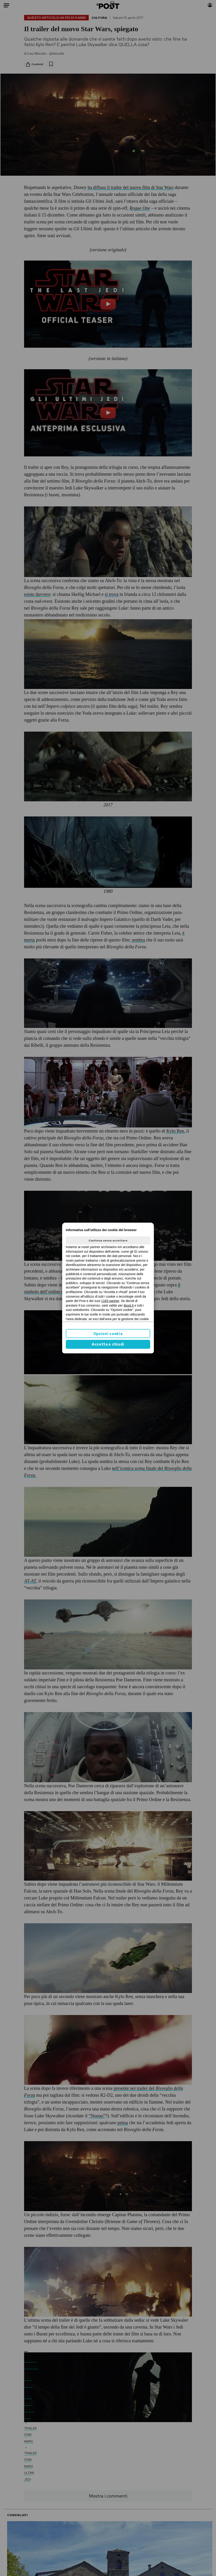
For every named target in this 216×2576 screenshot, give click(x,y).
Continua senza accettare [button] (108, 1240)
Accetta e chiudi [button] (108, 1344)
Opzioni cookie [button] (108, 1333)
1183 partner (110, 1301)
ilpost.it (129, 1305)
